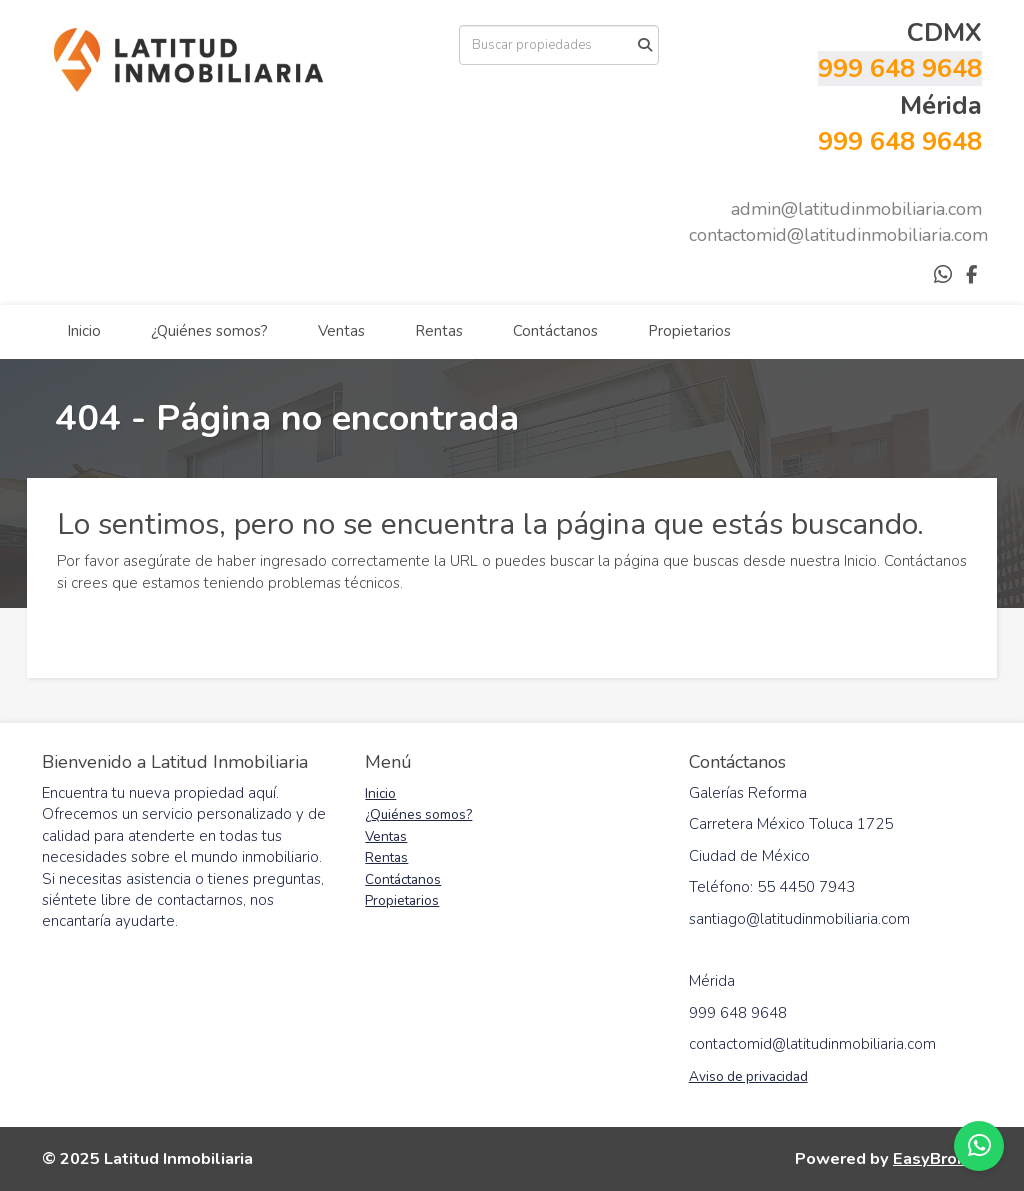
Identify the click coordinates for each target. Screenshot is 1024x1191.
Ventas (341, 331)
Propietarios (689, 331)
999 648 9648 (900, 68)
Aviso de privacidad (748, 1076)
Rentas (439, 331)
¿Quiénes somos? (209, 331)
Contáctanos (555, 331)
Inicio (84, 331)
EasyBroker (937, 1158)
